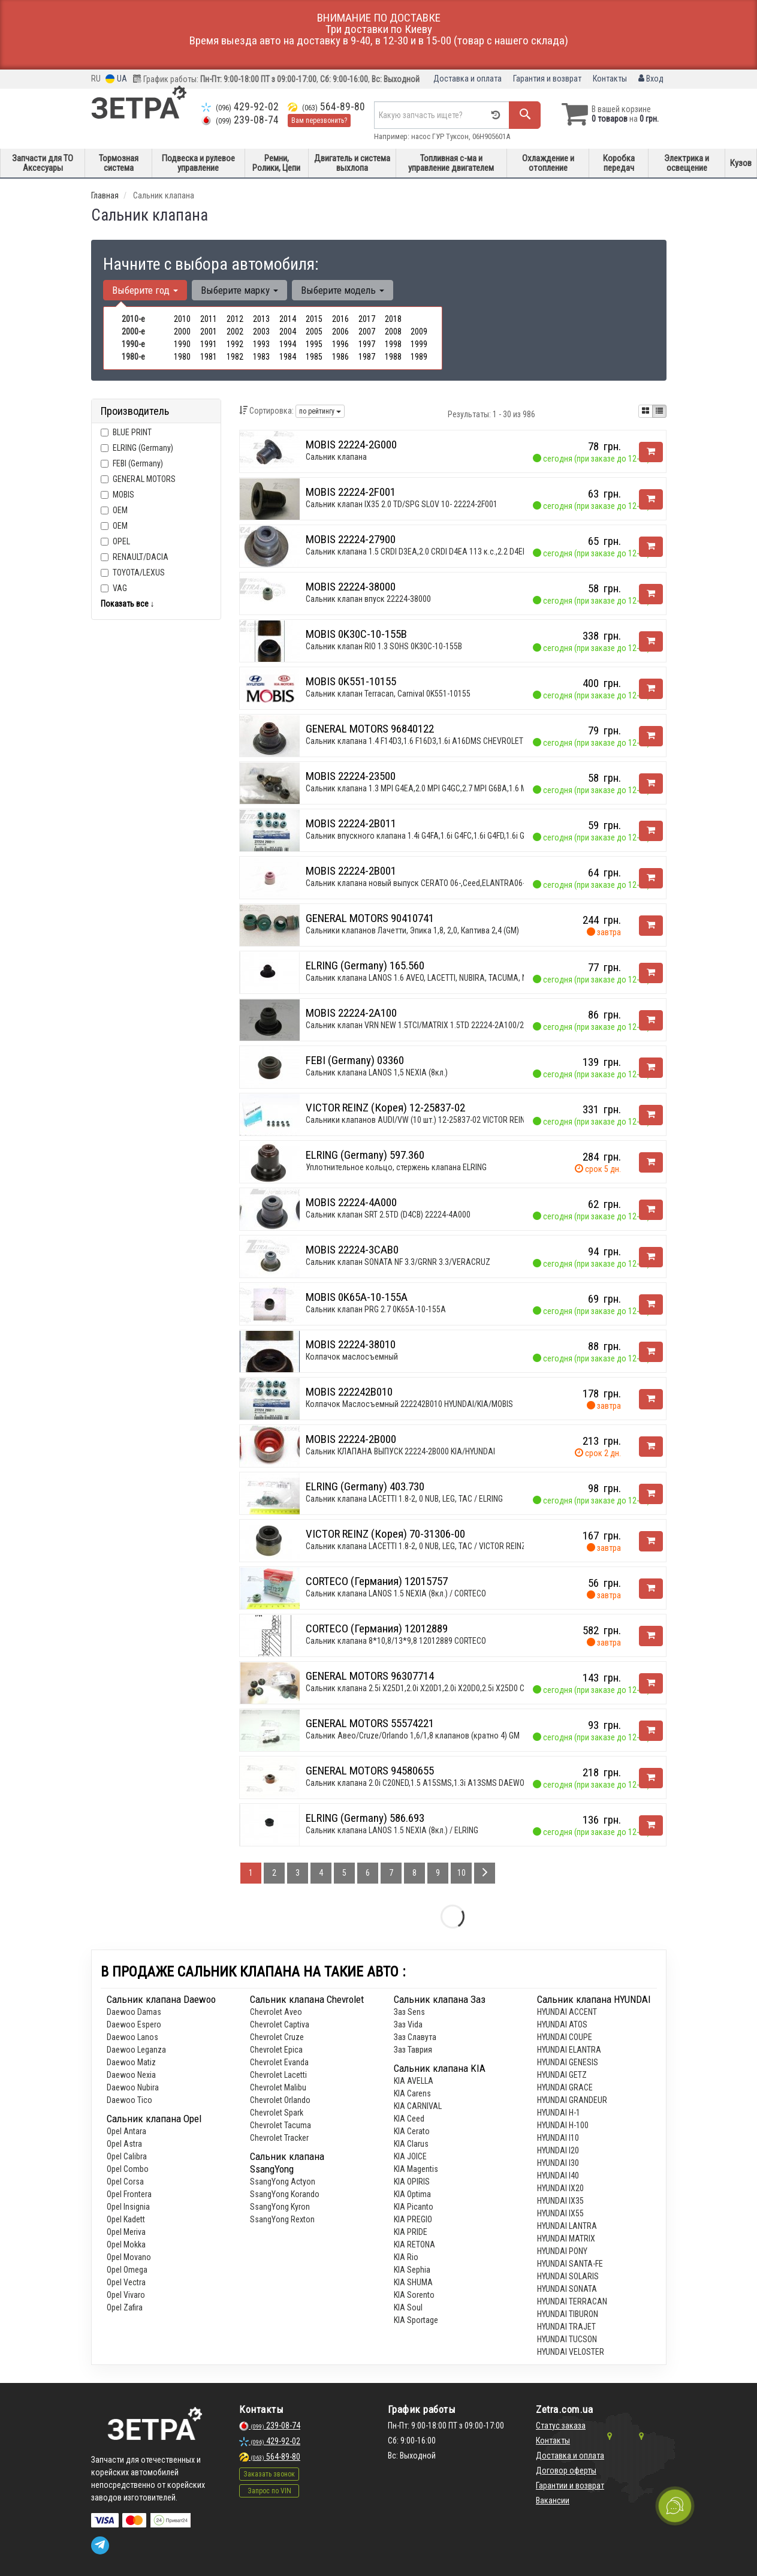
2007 (366, 331)
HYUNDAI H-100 (563, 2125)
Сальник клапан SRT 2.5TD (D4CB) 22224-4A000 (388, 1214)
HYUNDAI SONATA (567, 2289)
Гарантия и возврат (547, 78)
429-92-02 (240, 107)
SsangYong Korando (284, 2194)
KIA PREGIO (413, 2219)
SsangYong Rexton (282, 2219)
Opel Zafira (125, 2307)
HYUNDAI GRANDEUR (572, 2100)
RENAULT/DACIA (134, 557)
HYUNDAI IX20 (560, 2188)
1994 (287, 344)
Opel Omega (127, 2269)
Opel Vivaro (126, 2295)
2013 (261, 319)
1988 (393, 356)
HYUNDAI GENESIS (567, 2062)
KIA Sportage (416, 2320)
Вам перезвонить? (319, 120)
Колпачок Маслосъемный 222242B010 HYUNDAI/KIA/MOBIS (409, 1404)
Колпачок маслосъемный (352, 1356)
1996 (340, 344)
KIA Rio (406, 2257)
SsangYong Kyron (280, 2207)
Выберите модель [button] (342, 290)
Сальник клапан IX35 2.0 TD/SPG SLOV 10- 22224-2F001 (401, 504)
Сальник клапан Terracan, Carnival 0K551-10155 (388, 693)
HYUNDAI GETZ (562, 2075)
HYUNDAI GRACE (565, 2087)
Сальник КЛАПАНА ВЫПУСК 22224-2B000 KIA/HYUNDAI (400, 1451)
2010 (182, 319)
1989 (419, 356)
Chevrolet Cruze (277, 2037)
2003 (261, 331)
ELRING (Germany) (137, 448)
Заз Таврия (413, 2049)
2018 (393, 319)
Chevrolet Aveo (276, 2012)
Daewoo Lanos (132, 2037)
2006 (340, 331)
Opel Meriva (126, 2232)
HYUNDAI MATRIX (566, 2238)
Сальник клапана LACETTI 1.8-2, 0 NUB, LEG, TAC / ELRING (404, 1499)
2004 (287, 331)
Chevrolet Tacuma (280, 2125)
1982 (235, 356)
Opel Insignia (128, 2207)
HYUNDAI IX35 (560, 2201)
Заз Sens (409, 2012)
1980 (182, 356)
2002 (235, 331)
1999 (419, 344)
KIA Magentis (416, 2169)
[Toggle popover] (675, 2506)
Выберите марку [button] (239, 290)
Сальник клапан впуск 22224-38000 (368, 599)
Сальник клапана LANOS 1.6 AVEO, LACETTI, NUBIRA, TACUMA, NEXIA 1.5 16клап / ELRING (459, 978)
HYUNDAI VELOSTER (570, 2352)
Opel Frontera (129, 2194)
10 (461, 1873)
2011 (208, 319)
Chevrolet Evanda (279, 2062)
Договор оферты (566, 2470)
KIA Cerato (412, 2131)
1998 (393, 344)
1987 (366, 356)
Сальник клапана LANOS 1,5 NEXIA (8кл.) (377, 1072)
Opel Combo (128, 2169)
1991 (208, 344)
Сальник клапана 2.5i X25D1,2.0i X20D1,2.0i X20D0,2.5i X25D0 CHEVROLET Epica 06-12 (453, 1688)
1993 (261, 344)
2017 (366, 319)
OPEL (115, 541)
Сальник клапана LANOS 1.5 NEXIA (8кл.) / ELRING (392, 1830)
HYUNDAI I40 (558, 2175)
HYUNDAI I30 (558, 2163)
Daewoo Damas (134, 2012)
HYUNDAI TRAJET (566, 2326)
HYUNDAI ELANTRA (569, 2049)
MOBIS (123, 494)
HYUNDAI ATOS (562, 2024)
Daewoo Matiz (131, 2062)
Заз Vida (408, 2024)
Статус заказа (561, 2425)
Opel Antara (126, 2131)
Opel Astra (124, 2144)
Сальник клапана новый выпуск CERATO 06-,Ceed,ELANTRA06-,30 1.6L (428, 883)
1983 (261, 356)
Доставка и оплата (467, 78)
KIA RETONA (414, 2244)
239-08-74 (240, 120)
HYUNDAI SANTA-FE (570, 2263)
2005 (314, 331)
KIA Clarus (411, 2144)
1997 (366, 344)
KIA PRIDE (410, 2232)
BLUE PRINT (126, 432)
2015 (314, 319)
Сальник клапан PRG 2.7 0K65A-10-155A (376, 1309)
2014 (287, 319)
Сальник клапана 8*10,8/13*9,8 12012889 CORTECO (396, 1641)
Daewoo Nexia (131, 2075)
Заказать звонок (269, 2474)
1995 (314, 344)
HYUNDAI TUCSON (567, 2339)
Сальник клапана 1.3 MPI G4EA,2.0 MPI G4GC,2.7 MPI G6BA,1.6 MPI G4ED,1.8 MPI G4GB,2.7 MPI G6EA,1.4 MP (488, 788)
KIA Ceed (409, 2118)
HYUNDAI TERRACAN (572, 2301)
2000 (182, 331)
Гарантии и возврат (570, 2485)
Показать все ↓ (128, 603)
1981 (208, 356)
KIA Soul (408, 2307)
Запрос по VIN (269, 2491)
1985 (314, 356)
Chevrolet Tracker (279, 2138)
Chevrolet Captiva (279, 2024)
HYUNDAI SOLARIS (568, 2276)
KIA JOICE (410, 2156)
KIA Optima (412, 2194)
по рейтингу (320, 411)
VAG (114, 588)
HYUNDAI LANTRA (567, 2226)
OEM (120, 510)
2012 (235, 319)
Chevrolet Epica (276, 2049)
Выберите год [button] (145, 290)
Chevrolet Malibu (278, 2087)
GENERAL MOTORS (144, 479)
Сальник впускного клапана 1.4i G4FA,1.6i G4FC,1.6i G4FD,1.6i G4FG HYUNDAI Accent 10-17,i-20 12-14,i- (482, 835)
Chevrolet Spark (276, 2112)
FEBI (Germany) (132, 463)
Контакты (610, 78)
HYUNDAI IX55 (560, 2213)
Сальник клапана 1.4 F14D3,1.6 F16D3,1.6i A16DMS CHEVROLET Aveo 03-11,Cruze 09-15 (456, 741)
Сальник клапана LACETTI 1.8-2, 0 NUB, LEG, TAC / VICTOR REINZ (416, 1546)
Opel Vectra (126, 2282)
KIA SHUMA (413, 2282)
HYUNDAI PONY (562, 2251)
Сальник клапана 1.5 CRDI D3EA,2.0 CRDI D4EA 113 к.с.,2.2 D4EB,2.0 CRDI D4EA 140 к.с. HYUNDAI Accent (484, 551)
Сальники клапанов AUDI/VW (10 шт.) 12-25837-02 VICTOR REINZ (418, 1120)
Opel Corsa (125, 2181)
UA (116, 79)
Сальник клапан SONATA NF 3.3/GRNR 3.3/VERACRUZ (398, 1262)
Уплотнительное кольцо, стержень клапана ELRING (396, 1167)
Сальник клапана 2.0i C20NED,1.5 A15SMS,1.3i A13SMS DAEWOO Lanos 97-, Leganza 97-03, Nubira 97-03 (485, 1783)
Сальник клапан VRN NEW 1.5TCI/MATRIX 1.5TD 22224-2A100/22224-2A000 (435, 1025)
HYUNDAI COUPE (564, 2037)
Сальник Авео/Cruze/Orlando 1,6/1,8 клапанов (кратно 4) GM (413, 1735)
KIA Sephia (412, 2269)
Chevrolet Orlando (280, 2100)
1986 (340, 356)
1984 (287, 356)
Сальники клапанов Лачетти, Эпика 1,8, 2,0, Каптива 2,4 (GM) (412, 930)
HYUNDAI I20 (558, 2150)
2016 (340, 319)
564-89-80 (326, 107)
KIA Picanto (413, 2207)
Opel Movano (129, 2257)
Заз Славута (415, 2037)
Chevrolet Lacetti (278, 2075)
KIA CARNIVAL (418, 2106)
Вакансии (552, 2500)
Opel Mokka (126, 2244)
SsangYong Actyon (282, 2181)
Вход (650, 78)
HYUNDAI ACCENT (567, 2012)
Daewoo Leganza (136, 2049)
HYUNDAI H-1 (558, 2112)
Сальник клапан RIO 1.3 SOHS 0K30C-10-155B (384, 646)
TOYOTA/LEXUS (133, 572)
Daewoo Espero (134, 2024)
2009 (419, 331)
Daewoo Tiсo (129, 2100)
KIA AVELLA (413, 2081)
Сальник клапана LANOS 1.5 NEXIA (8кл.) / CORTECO (396, 1593)
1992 (235, 344)
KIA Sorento (414, 2295)
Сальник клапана (336, 457)
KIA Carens (412, 2093)
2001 (208, 331)
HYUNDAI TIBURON (567, 2314)
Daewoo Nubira (133, 2087)
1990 (182, 344)
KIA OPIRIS (412, 2181)
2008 (393, 331)
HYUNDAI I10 (558, 2138)
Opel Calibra (127, 2156)
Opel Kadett (126, 2219)
